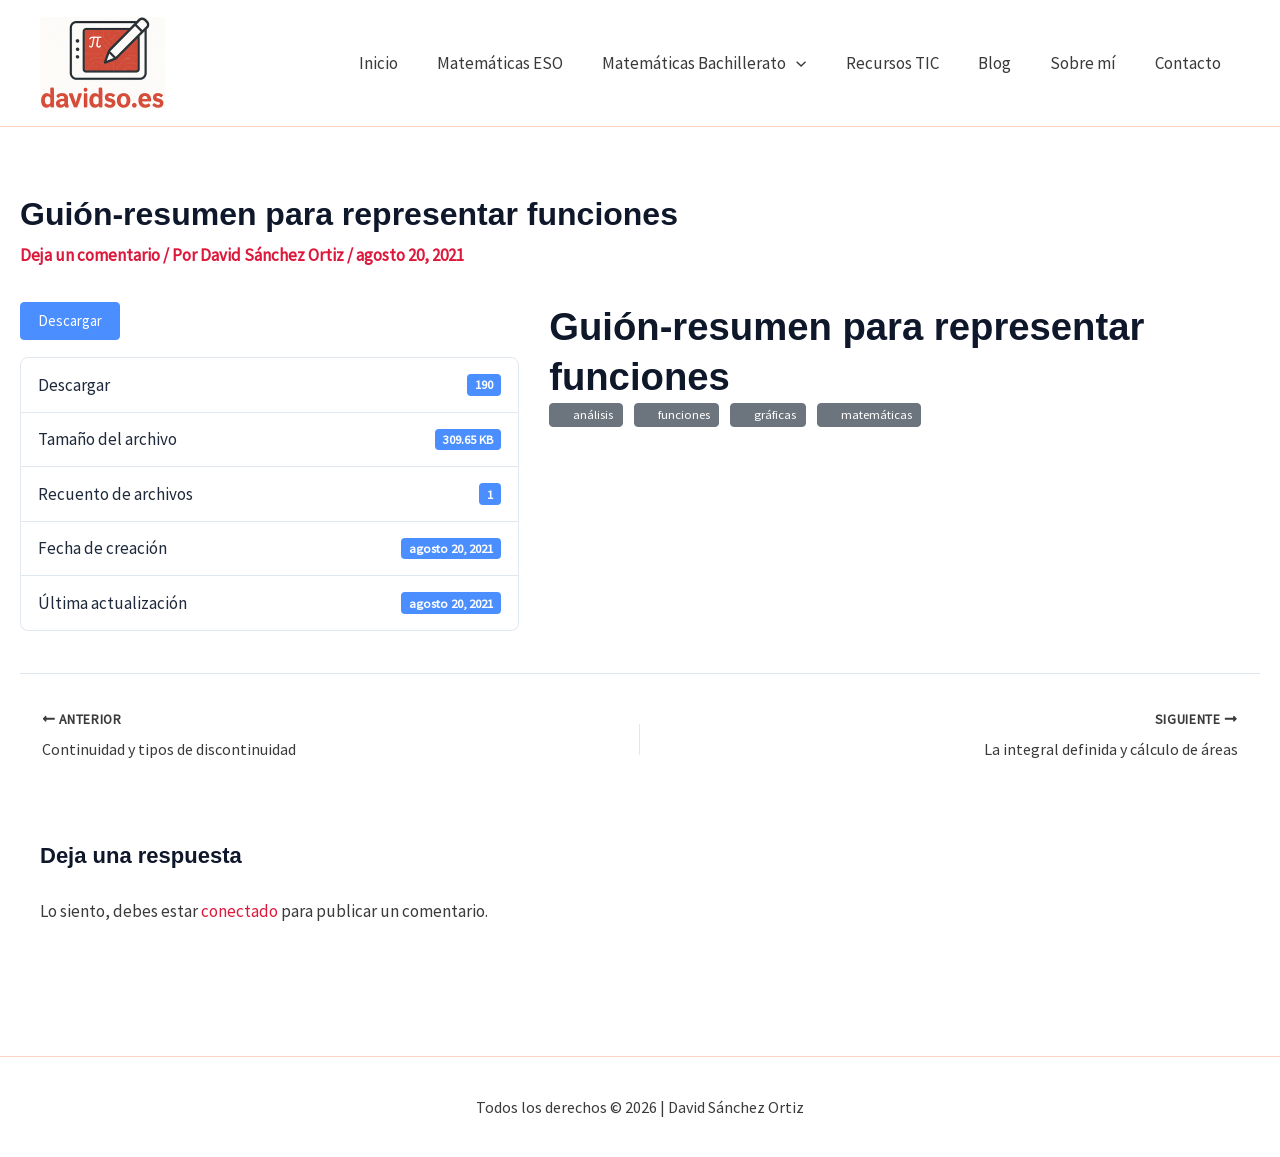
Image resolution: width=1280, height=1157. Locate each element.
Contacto (1190, 63)
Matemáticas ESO (528, 63)
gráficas (772, 414)
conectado (239, 911)
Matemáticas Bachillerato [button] (727, 63)
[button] (819, 63)
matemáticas (873, 414)
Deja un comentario (90, 255)
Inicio (411, 63)
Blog (1006, 63)
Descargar (70, 320)
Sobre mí (1090, 63)
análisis (590, 414)
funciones (681, 414)
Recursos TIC (909, 63)
